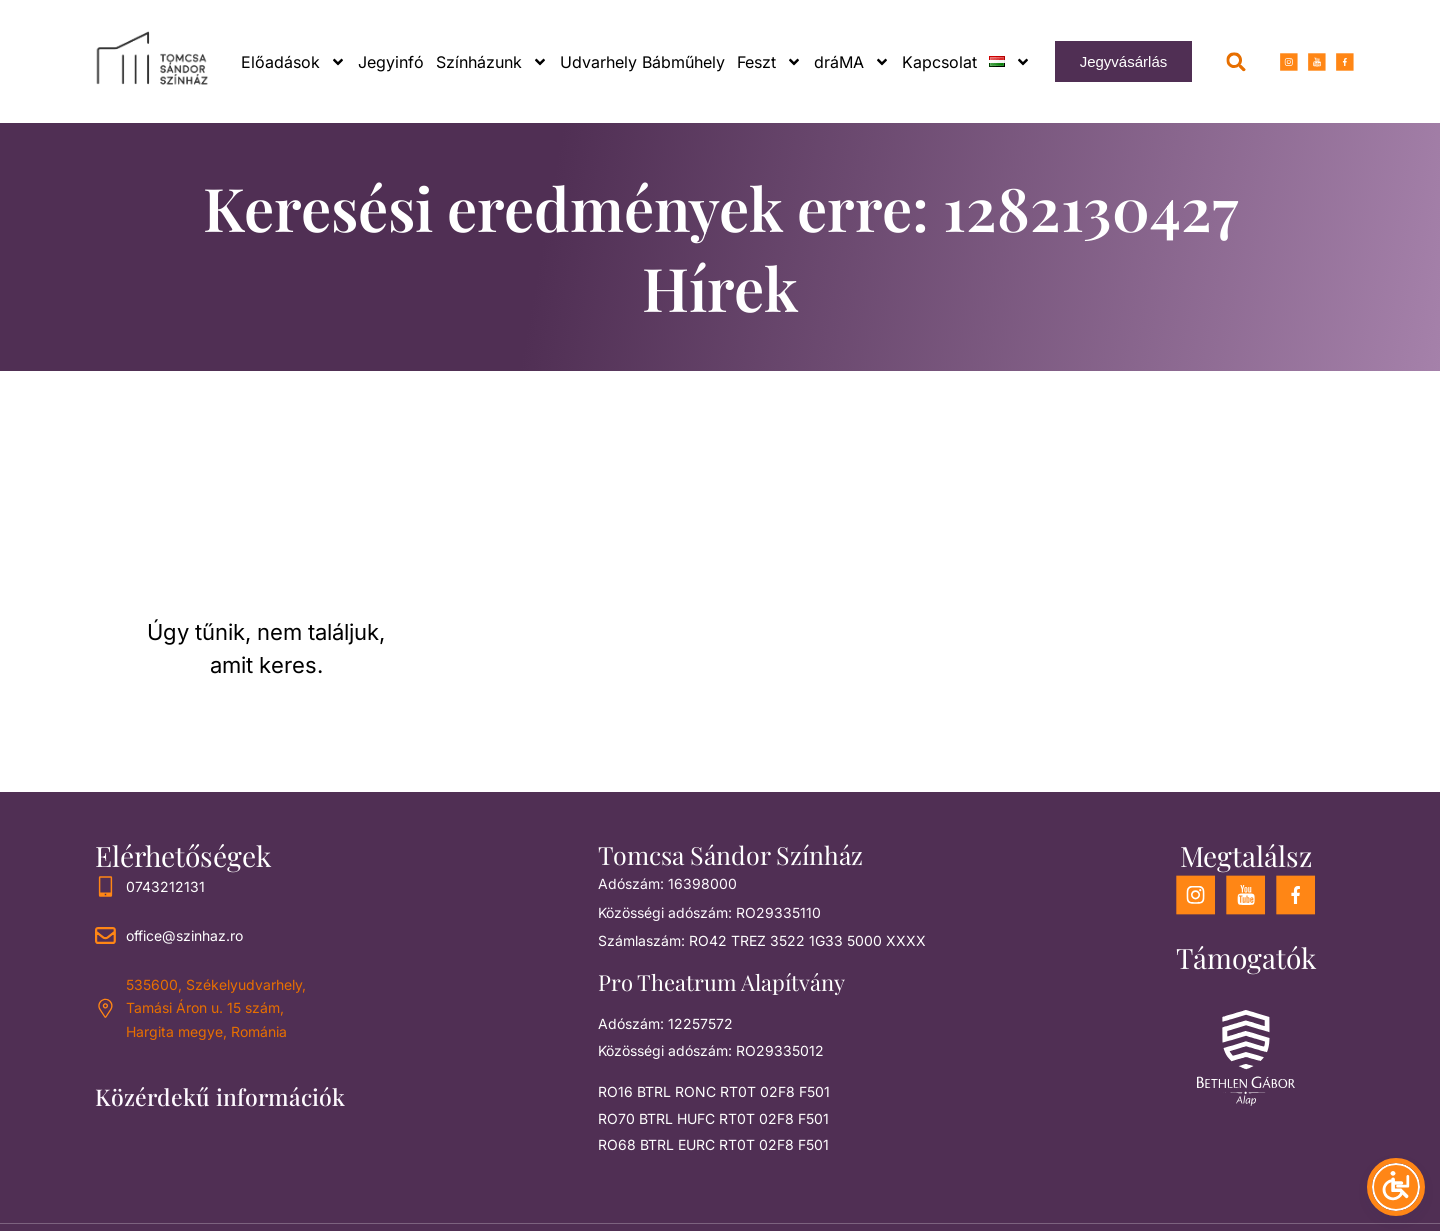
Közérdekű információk (220, 1096)
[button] (1236, 61)
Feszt (769, 62)
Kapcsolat (939, 62)
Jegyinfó (391, 62)
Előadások (293, 62)
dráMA (852, 62)
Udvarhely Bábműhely (642, 62)
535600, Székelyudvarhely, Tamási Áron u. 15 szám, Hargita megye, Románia (216, 1008)
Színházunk (492, 62)
